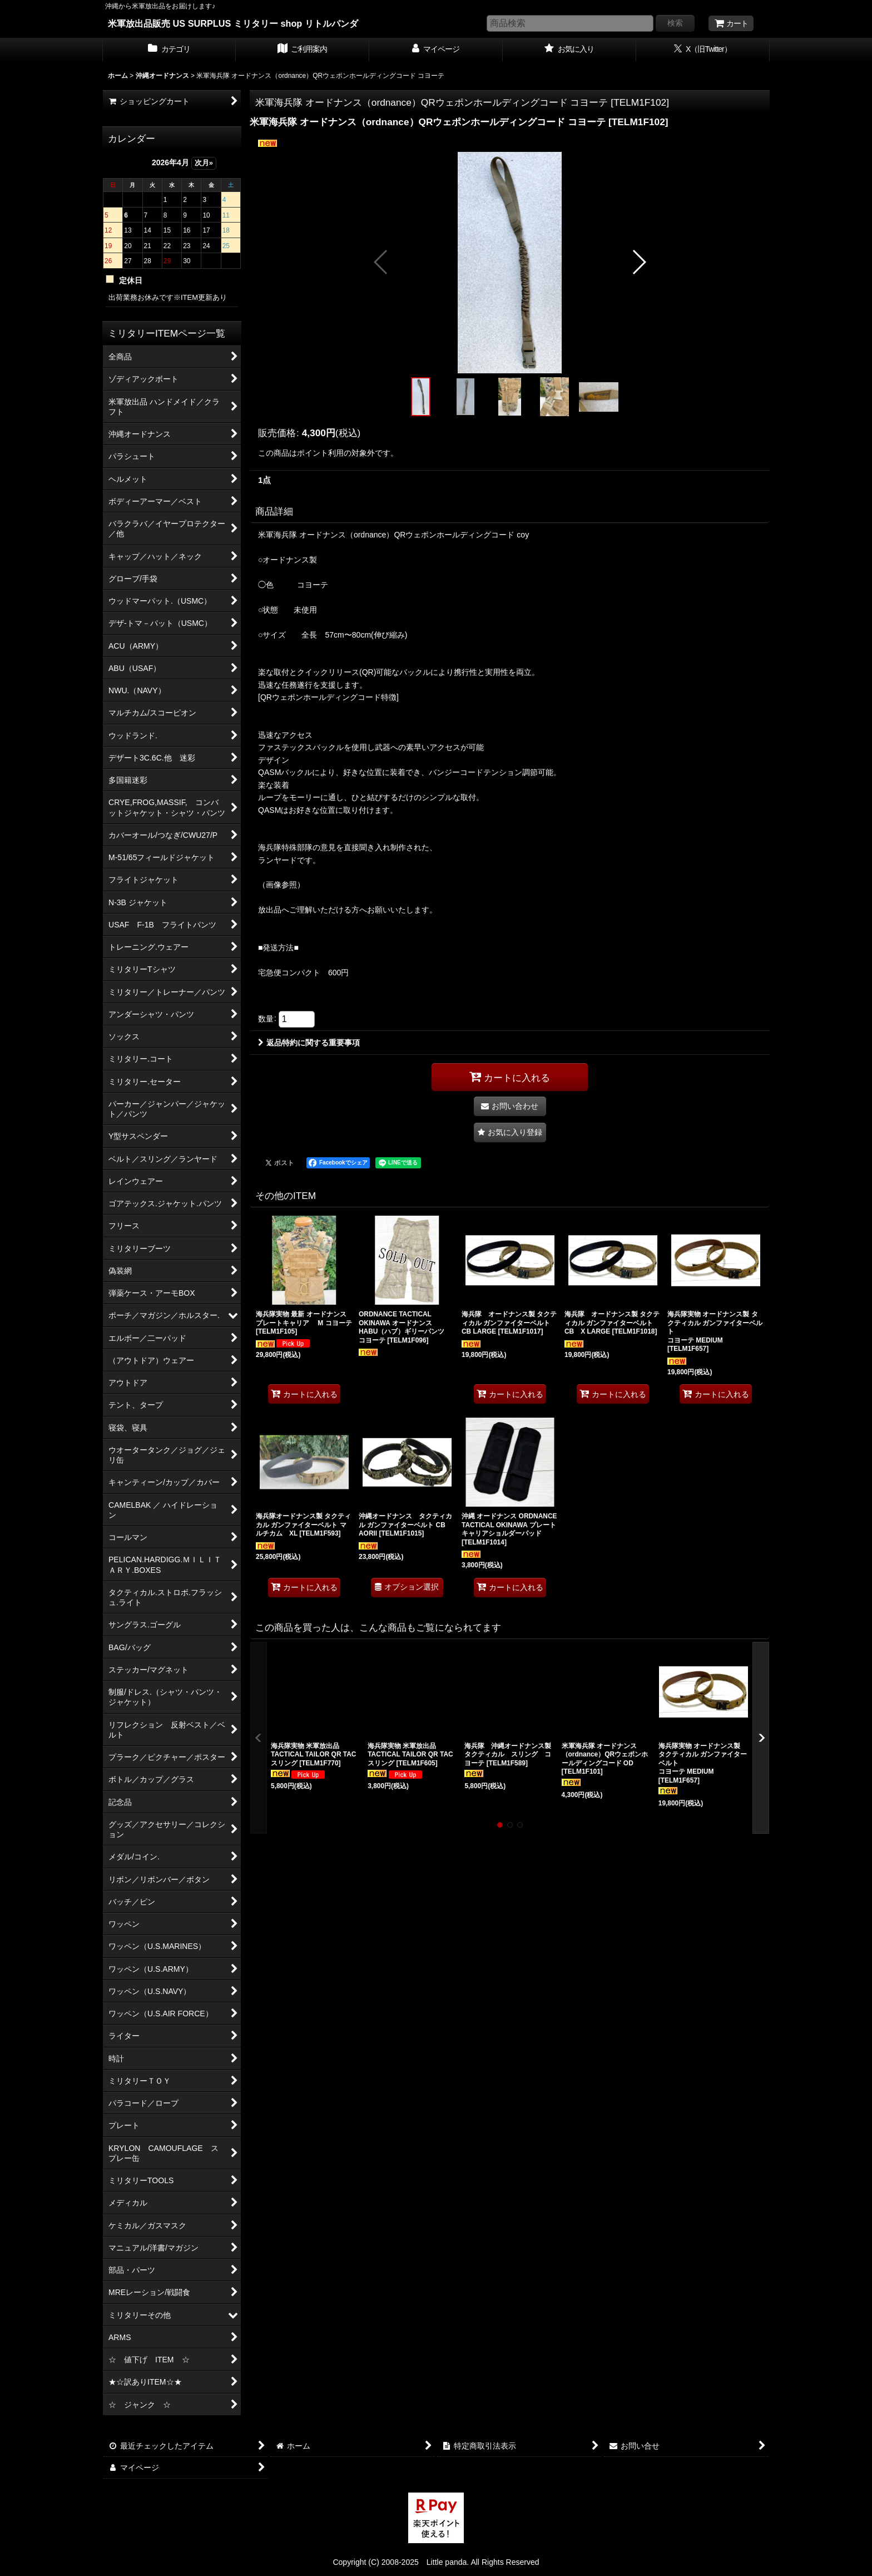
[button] (381, 262)
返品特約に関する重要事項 (309, 1042)
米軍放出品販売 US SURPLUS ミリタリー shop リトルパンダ (233, 23)
